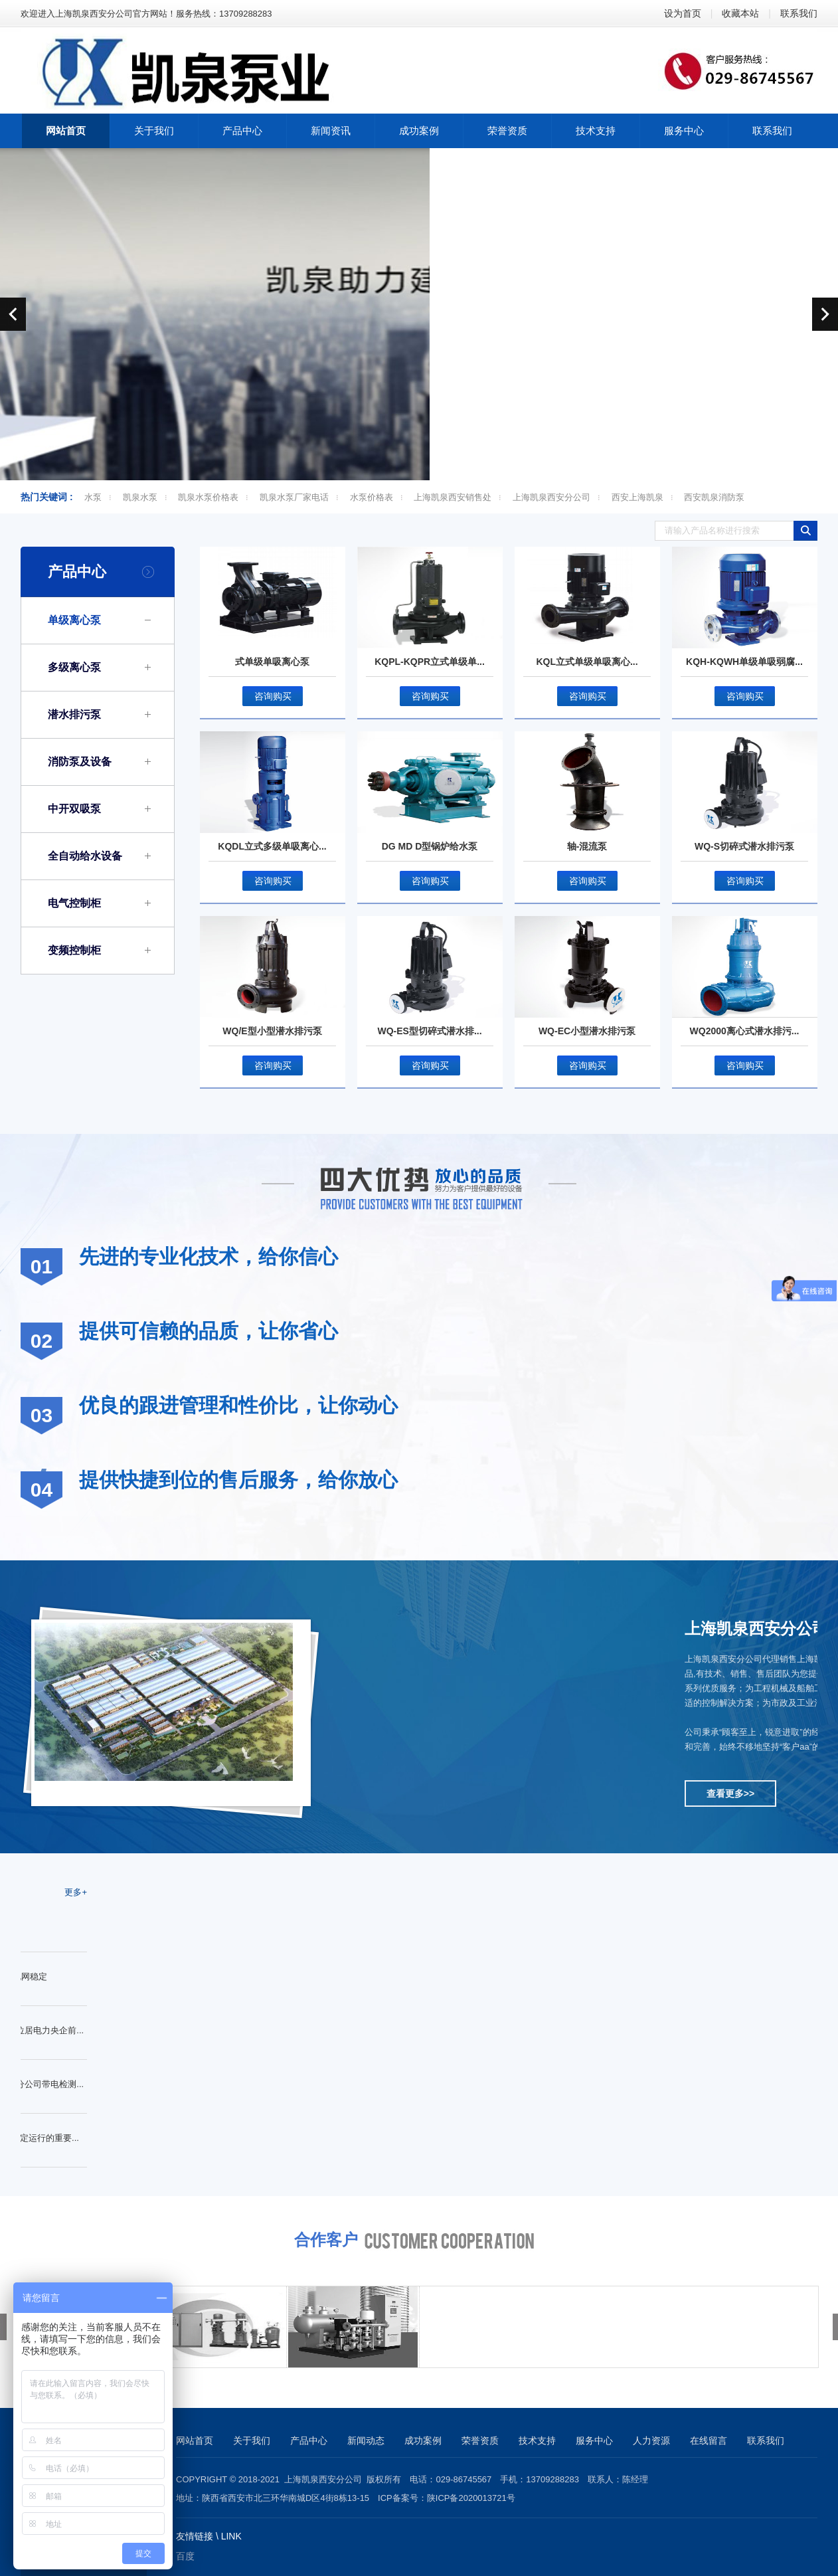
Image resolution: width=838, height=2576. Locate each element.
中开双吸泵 (74, 808)
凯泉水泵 (140, 497)
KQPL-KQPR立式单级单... (430, 661)
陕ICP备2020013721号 (471, 2498)
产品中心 (77, 571)
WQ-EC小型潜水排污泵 (587, 1031)
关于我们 (251, 2440)
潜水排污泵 (74, 714)
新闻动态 (365, 2440)
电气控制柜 (74, 903)
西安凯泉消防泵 (714, 497)
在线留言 (708, 2440)
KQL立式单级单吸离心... (586, 661)
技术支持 (537, 2440)
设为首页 (682, 13)
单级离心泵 (74, 620)
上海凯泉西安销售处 (452, 497)
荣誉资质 (480, 2440)
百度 (185, 2556)
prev (13, 314)
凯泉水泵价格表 (208, 497)
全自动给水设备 (85, 856)
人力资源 (651, 2440)
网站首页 (194, 2440)
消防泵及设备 (80, 761)
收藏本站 (740, 13)
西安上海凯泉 (637, 497)
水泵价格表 (371, 497)
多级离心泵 (74, 667)
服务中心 (594, 2440)
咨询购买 (273, 696)
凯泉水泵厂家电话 (294, 497)
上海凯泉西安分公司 (551, 497)
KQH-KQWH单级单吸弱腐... (744, 661)
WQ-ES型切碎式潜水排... (429, 1031)
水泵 (93, 497)
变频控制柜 (74, 950)
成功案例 (423, 2440)
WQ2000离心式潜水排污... (744, 1031)
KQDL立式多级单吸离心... (272, 846)
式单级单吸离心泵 (272, 661)
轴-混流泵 (587, 846)
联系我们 (798, 13)
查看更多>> (730, 1793)
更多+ (75, 1892)
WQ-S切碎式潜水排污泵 (744, 846)
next (825, 314)
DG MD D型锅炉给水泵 (430, 846)
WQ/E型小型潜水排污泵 (271, 1031)
